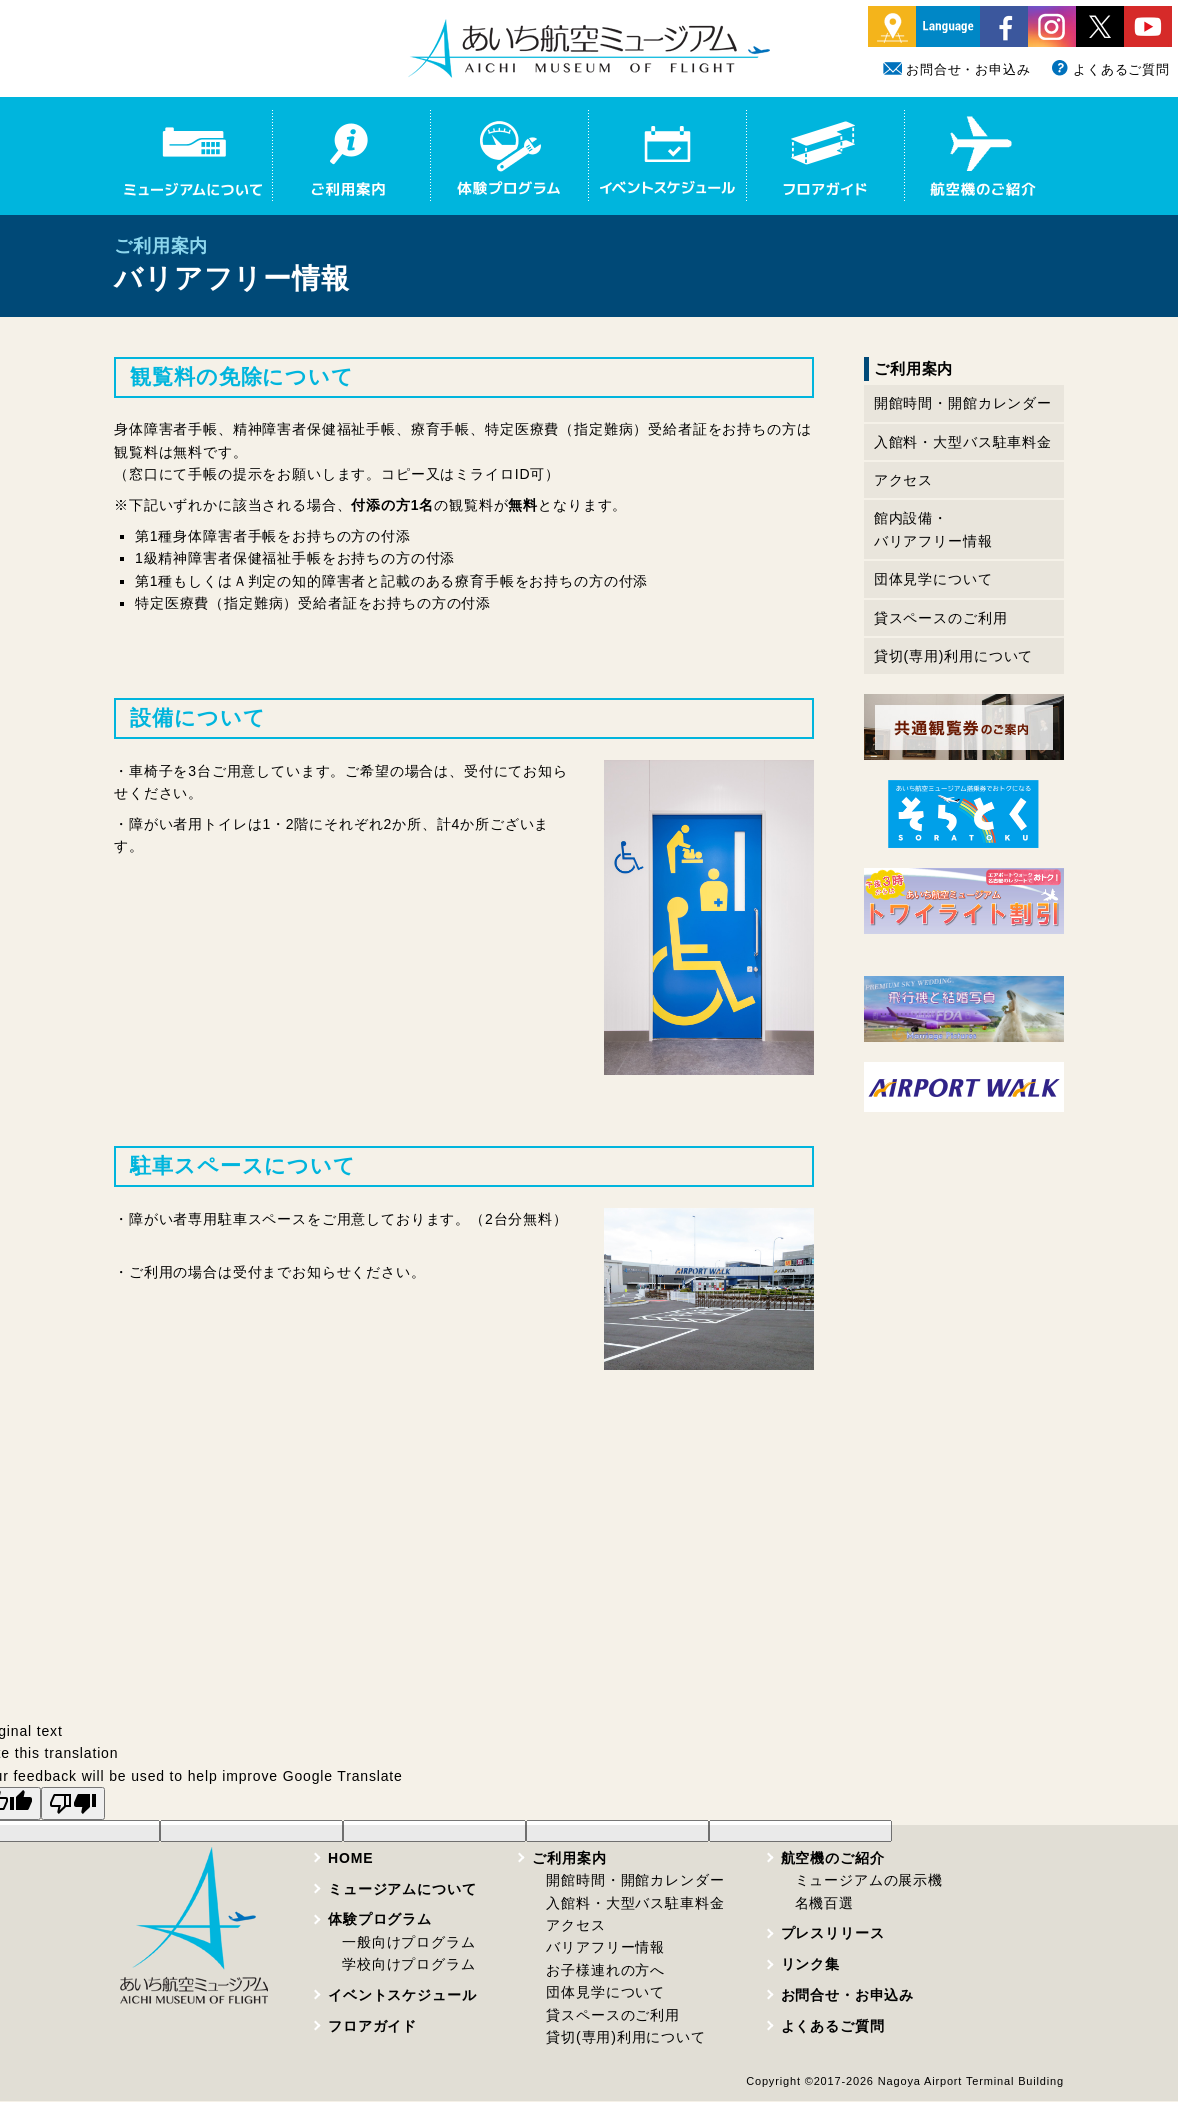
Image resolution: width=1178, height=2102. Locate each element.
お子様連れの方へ (605, 1970)
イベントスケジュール (402, 1995)
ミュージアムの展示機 (869, 1880)
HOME (350, 1858)
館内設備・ (933, 531)
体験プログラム (380, 1919)
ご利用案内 (569, 1858)
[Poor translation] (73, 1803)
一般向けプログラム (409, 1942)
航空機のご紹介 (833, 1858)
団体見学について (933, 579)
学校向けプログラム (409, 1964)
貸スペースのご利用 (941, 618)
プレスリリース (833, 1933)
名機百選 (824, 1903)
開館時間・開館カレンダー (963, 403)
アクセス (903, 480)
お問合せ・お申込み (957, 69)
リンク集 (810, 1964)
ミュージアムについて (402, 1889)
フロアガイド (372, 2026)
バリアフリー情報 (605, 1947)
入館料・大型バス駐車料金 (963, 442)
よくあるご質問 (1110, 69)
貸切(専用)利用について (953, 656)
